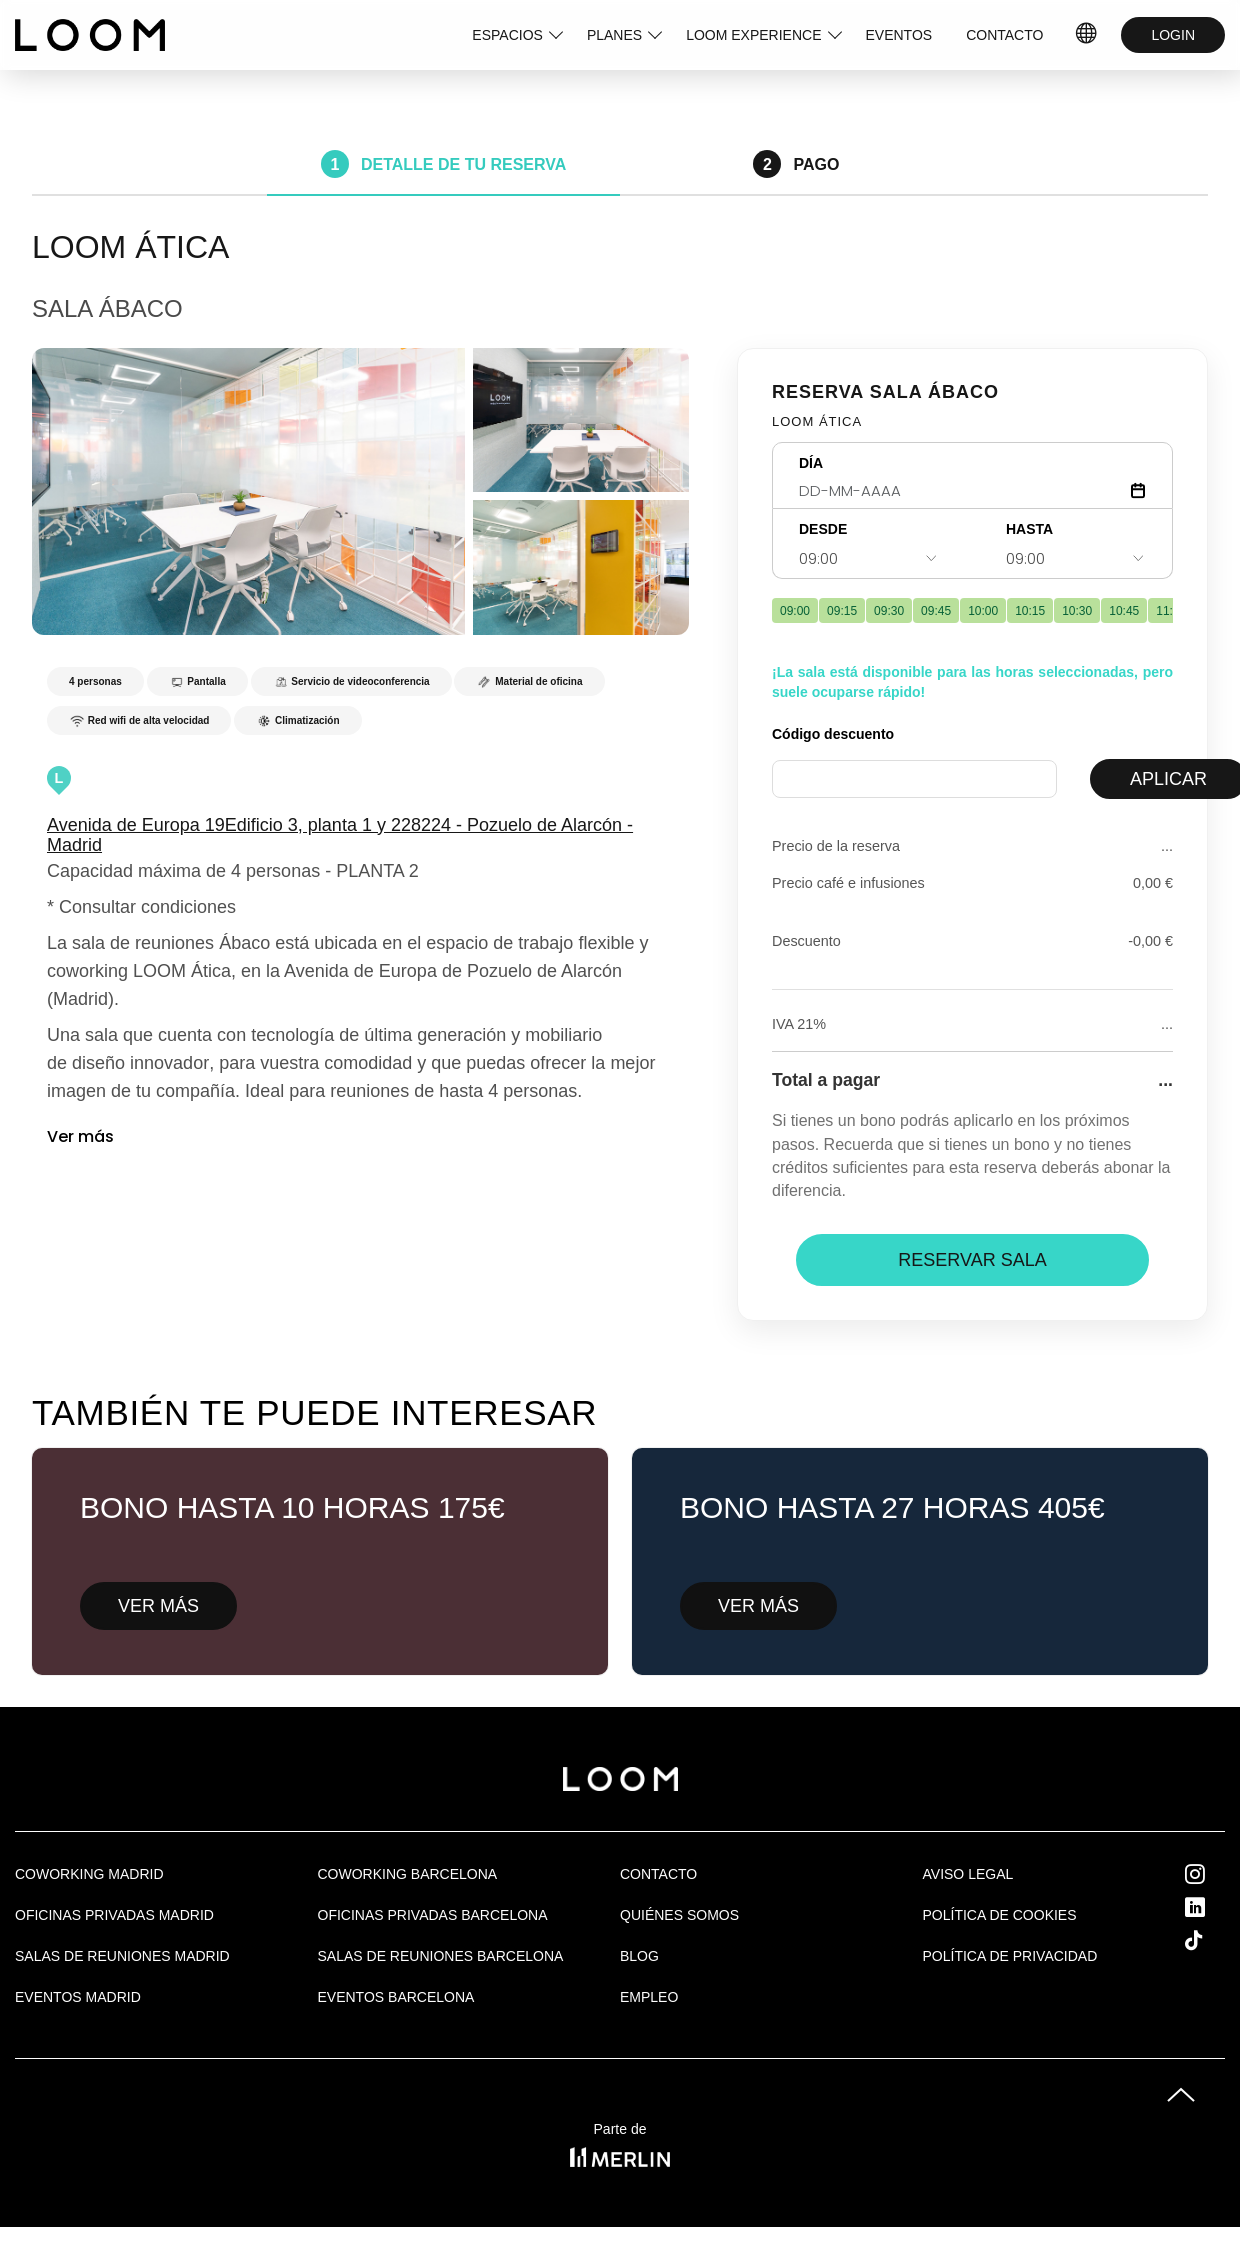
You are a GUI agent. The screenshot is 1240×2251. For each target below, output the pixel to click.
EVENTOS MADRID (78, 1997)
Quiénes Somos (679, 1915)
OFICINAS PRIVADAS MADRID (114, 1915)
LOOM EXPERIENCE (753, 35)
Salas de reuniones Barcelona (441, 1956)
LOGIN (1173, 35)
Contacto (658, 1874)
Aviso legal (968, 1874)
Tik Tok (1212, 1940)
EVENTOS (899, 35)
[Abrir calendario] (1138, 490)
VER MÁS (158, 1606)
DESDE (823, 529)
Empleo (649, 1997)
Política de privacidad (1010, 1956)
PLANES (614, 35)
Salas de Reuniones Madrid (122, 1956)
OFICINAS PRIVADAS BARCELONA (433, 1915)
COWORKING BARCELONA (408, 1874)
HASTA (1029, 529)
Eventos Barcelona (396, 1997)
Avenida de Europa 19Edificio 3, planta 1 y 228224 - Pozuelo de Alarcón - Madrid (340, 835)
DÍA (811, 463)
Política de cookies (1000, 1915)
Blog (639, 1956)
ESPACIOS (507, 35)
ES (1087, 35)
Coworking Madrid (89, 1874)
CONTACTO (1004, 35)
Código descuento (833, 734)
